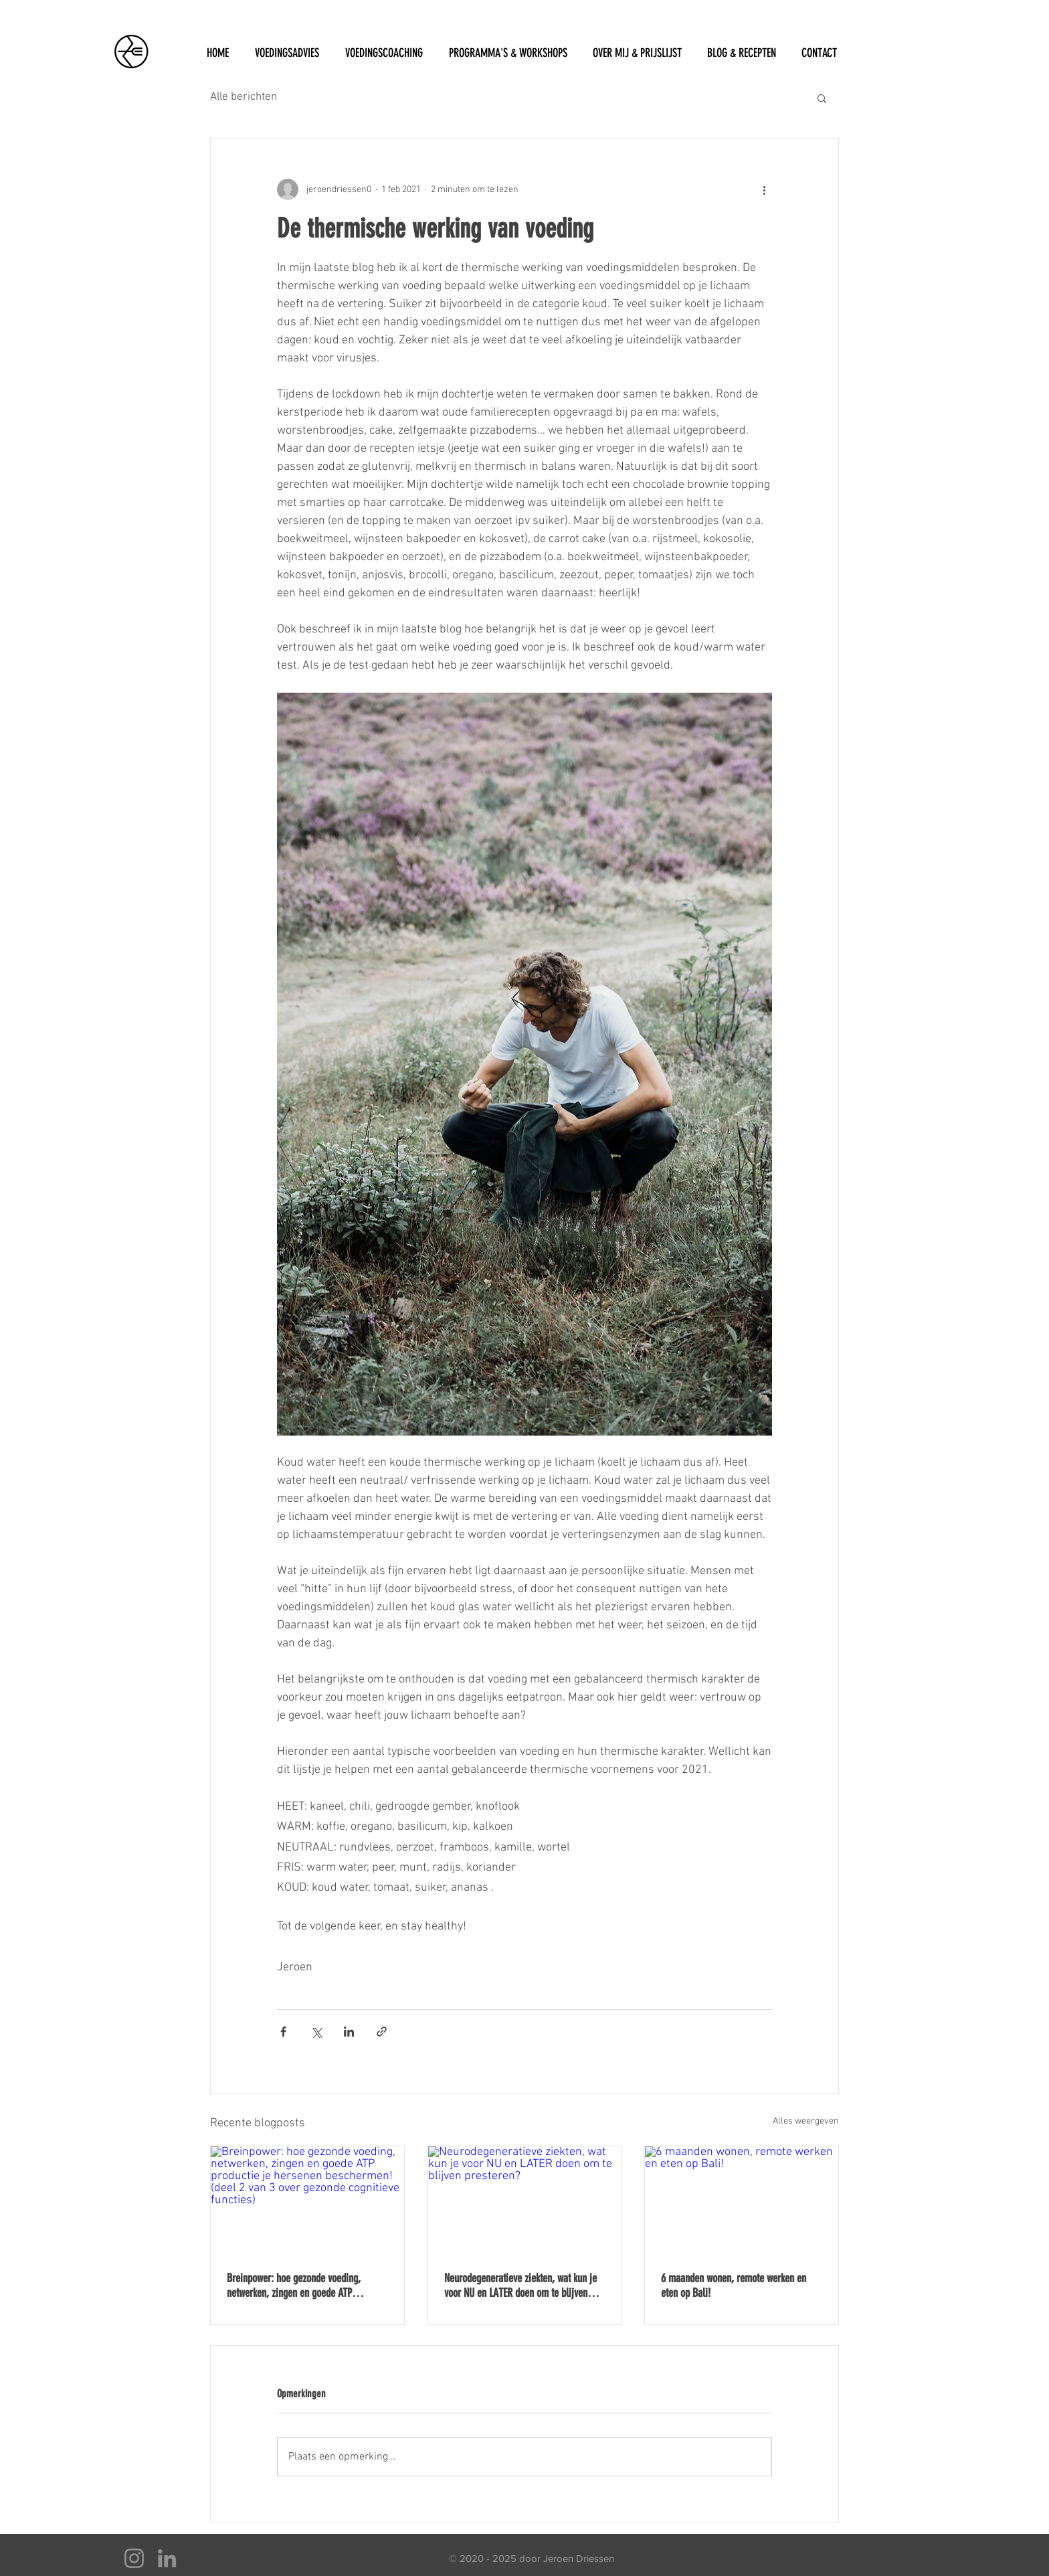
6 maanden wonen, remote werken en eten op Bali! (733, 2285)
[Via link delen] (381, 2031)
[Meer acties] (764, 189)
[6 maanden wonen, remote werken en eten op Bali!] (741, 2200)
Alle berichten (243, 97)
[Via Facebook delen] (283, 2031)
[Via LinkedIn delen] (349, 2031)
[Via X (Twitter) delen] (316, 2031)
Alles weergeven (806, 2121)
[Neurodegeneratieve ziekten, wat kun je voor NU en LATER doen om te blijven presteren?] (525, 2200)
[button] (822, 97)
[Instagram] (134, 2558)
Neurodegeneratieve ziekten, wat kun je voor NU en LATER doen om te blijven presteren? (520, 2285)
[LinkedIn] (167, 2558)
